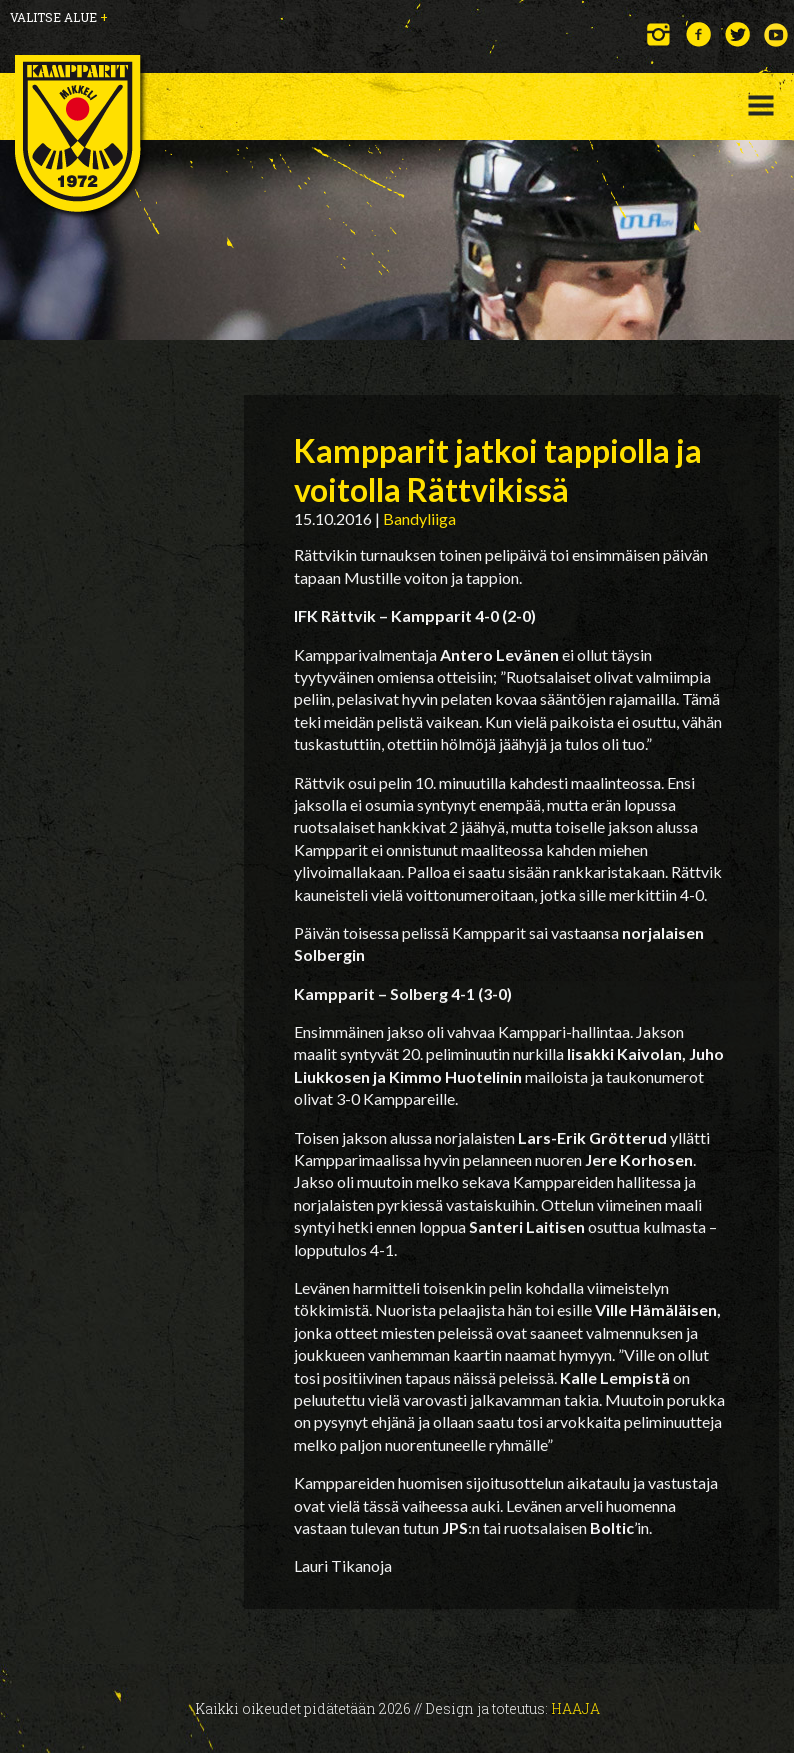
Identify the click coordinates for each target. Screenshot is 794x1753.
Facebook (698, 34)
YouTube (776, 34)
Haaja (575, 1708)
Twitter (737, 34)
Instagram (659, 34)
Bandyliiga (419, 518)
